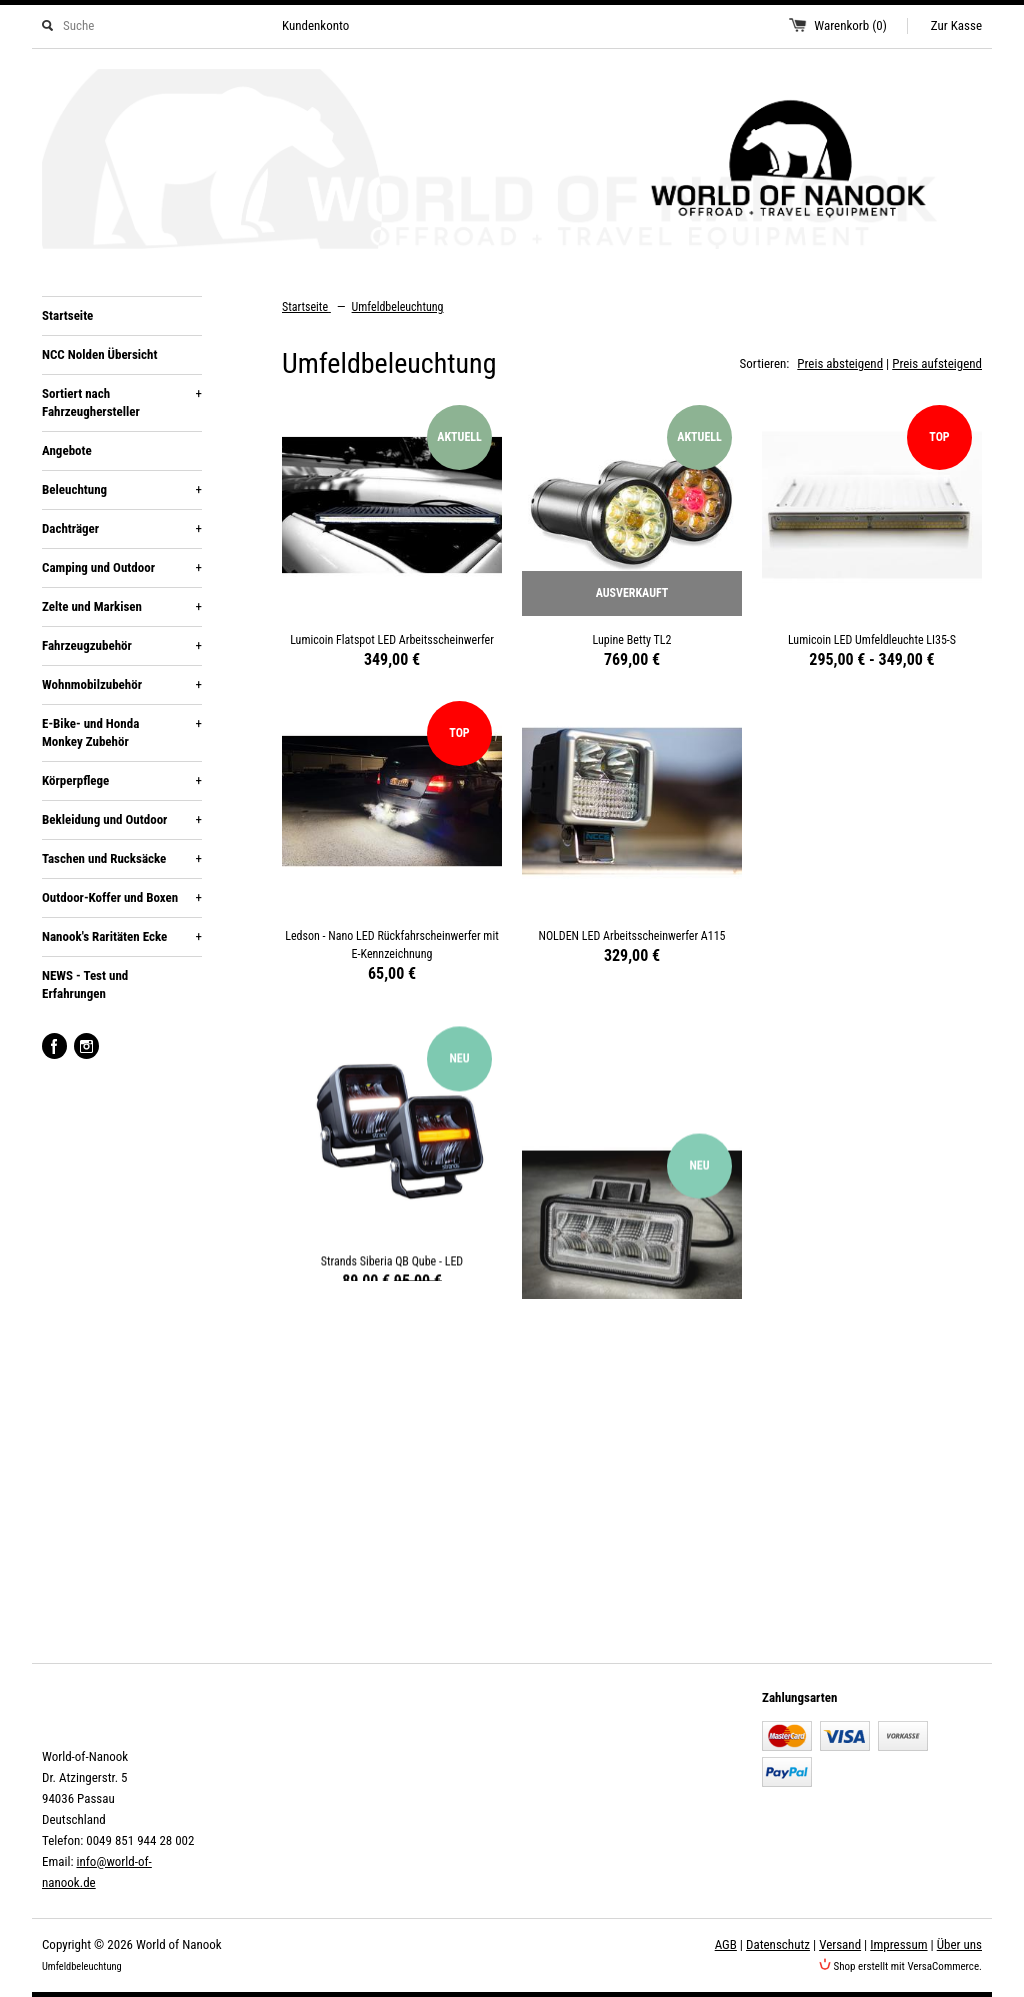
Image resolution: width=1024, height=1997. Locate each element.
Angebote (67, 450)
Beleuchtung (122, 490)
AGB (726, 1944)
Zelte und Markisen (122, 607)
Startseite (67, 315)
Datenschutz (778, 1944)
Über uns (959, 1944)
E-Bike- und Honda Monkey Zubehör (122, 732)
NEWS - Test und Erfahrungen (85, 984)
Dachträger (122, 529)
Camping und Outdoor (122, 568)
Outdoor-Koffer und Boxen (122, 898)
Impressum (898, 1944)
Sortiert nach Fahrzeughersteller (122, 402)
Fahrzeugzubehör (122, 646)
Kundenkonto (315, 25)
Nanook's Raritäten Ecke (122, 937)
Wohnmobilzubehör (122, 685)
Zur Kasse (956, 25)
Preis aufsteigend (937, 363)
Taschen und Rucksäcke (122, 859)
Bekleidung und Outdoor (122, 820)
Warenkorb (850, 25)
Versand (840, 1944)
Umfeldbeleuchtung (398, 307)
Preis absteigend (840, 363)
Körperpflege (122, 781)
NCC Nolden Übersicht (99, 354)
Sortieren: (765, 363)
